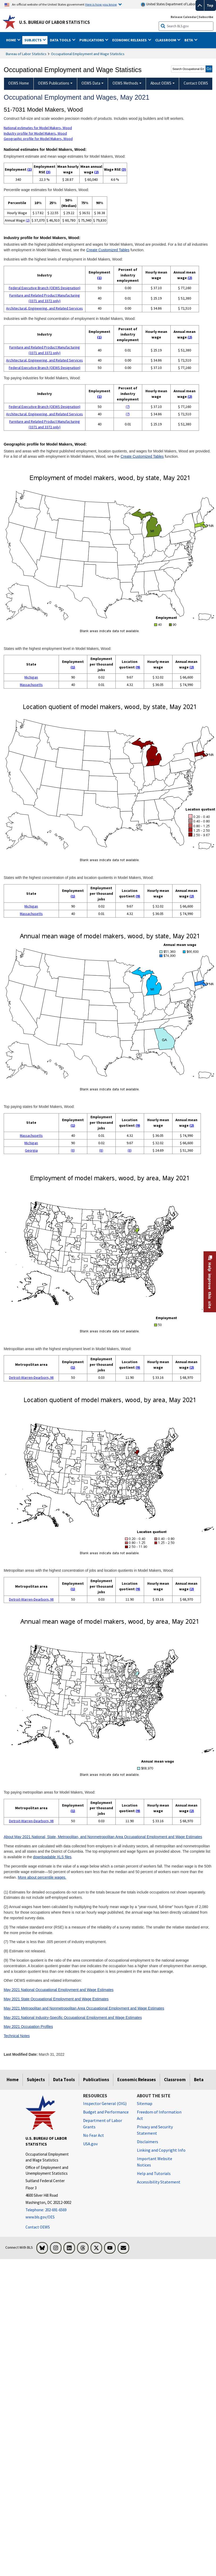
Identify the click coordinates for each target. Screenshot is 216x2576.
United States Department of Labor (168, 4)
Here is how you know (101, 4)
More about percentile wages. (42, 1877)
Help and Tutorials (154, 2173)
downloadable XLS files (52, 1857)
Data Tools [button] (61, 40)
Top (210, 5)
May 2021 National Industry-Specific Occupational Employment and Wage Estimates (73, 2017)
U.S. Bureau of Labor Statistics (54, 22)
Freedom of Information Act (159, 2115)
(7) (128, 406)
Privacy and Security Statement (155, 2130)
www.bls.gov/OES (40, 2217)
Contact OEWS (37, 2227)
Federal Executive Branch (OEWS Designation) (44, 287)
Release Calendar (184, 17)
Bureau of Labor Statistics (26, 53)
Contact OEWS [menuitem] (196, 83)
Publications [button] (92, 40)
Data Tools (64, 2079)
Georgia (31, 1150)
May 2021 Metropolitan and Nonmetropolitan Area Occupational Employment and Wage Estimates (84, 2008)
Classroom (175, 2079)
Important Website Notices (154, 2162)
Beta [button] (189, 40)
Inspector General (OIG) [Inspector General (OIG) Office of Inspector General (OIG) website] (105, 2103)
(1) (29, 169)
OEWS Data (90, 83)
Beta (199, 2079)
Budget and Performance (106, 2112)
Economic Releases (136, 2079)
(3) (48, 172)
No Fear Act (93, 2135)
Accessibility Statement (158, 2182)
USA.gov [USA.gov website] (90, 2143)
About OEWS (160, 83)
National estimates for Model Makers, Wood (38, 127)
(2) (96, 172)
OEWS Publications (53, 83)
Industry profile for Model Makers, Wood (35, 133)
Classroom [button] (166, 40)
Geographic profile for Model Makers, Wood (38, 138)
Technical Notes (17, 2036)
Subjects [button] (33, 40)
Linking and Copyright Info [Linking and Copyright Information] (161, 2150)
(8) (73, 1150)
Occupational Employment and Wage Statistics (87, 53)
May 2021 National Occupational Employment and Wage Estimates (59, 1990)
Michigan (31, 677)
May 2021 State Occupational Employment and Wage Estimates (56, 1999)
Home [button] (11, 40)
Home (13, 2079)
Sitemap (144, 2103)
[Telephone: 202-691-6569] (50, 2210)
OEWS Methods (125, 83)
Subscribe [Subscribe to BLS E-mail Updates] (206, 17)
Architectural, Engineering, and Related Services (44, 308)
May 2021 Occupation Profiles (28, 2026)
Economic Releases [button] (130, 40)
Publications (96, 2079)
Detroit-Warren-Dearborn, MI (31, 1377)
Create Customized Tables (107, 250)
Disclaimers (147, 2141)
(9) (138, 667)
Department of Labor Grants (102, 2123)
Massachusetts (31, 684)
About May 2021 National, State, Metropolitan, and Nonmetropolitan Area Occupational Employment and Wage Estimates (103, 1837)
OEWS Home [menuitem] (18, 83)
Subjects (36, 2079)
